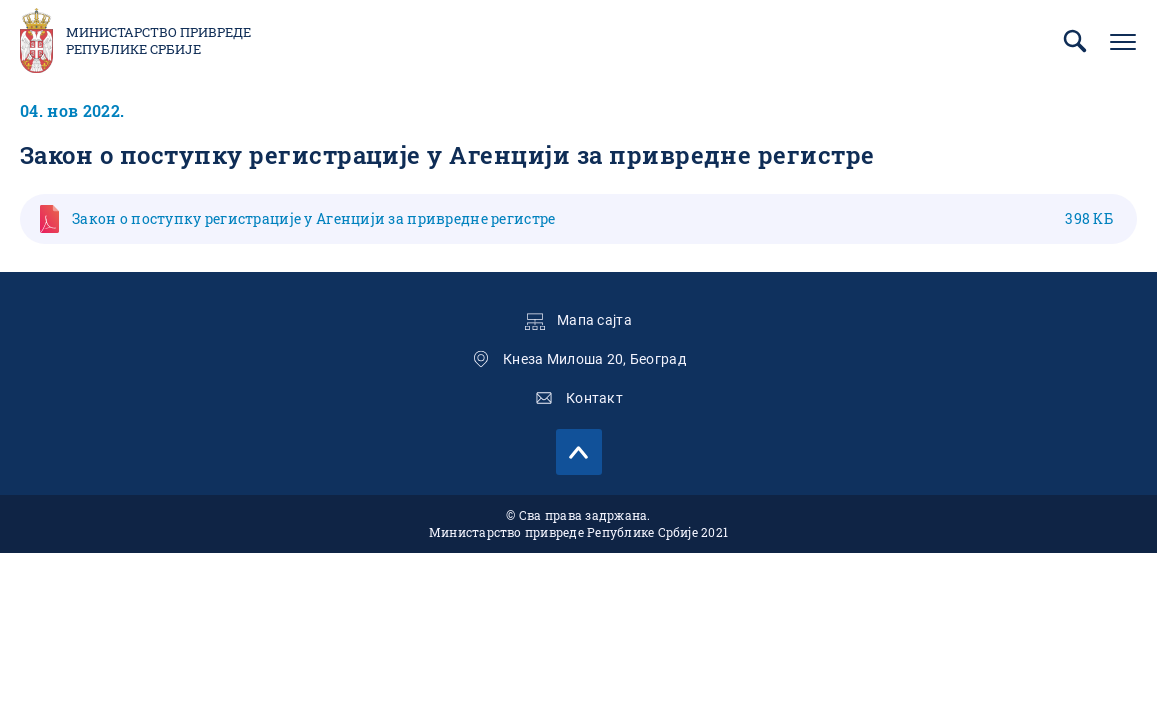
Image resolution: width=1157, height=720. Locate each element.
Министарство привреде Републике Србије (158, 41)
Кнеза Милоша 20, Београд (594, 359)
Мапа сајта (594, 320)
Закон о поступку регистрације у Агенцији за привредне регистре (592, 218)
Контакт (594, 398)
